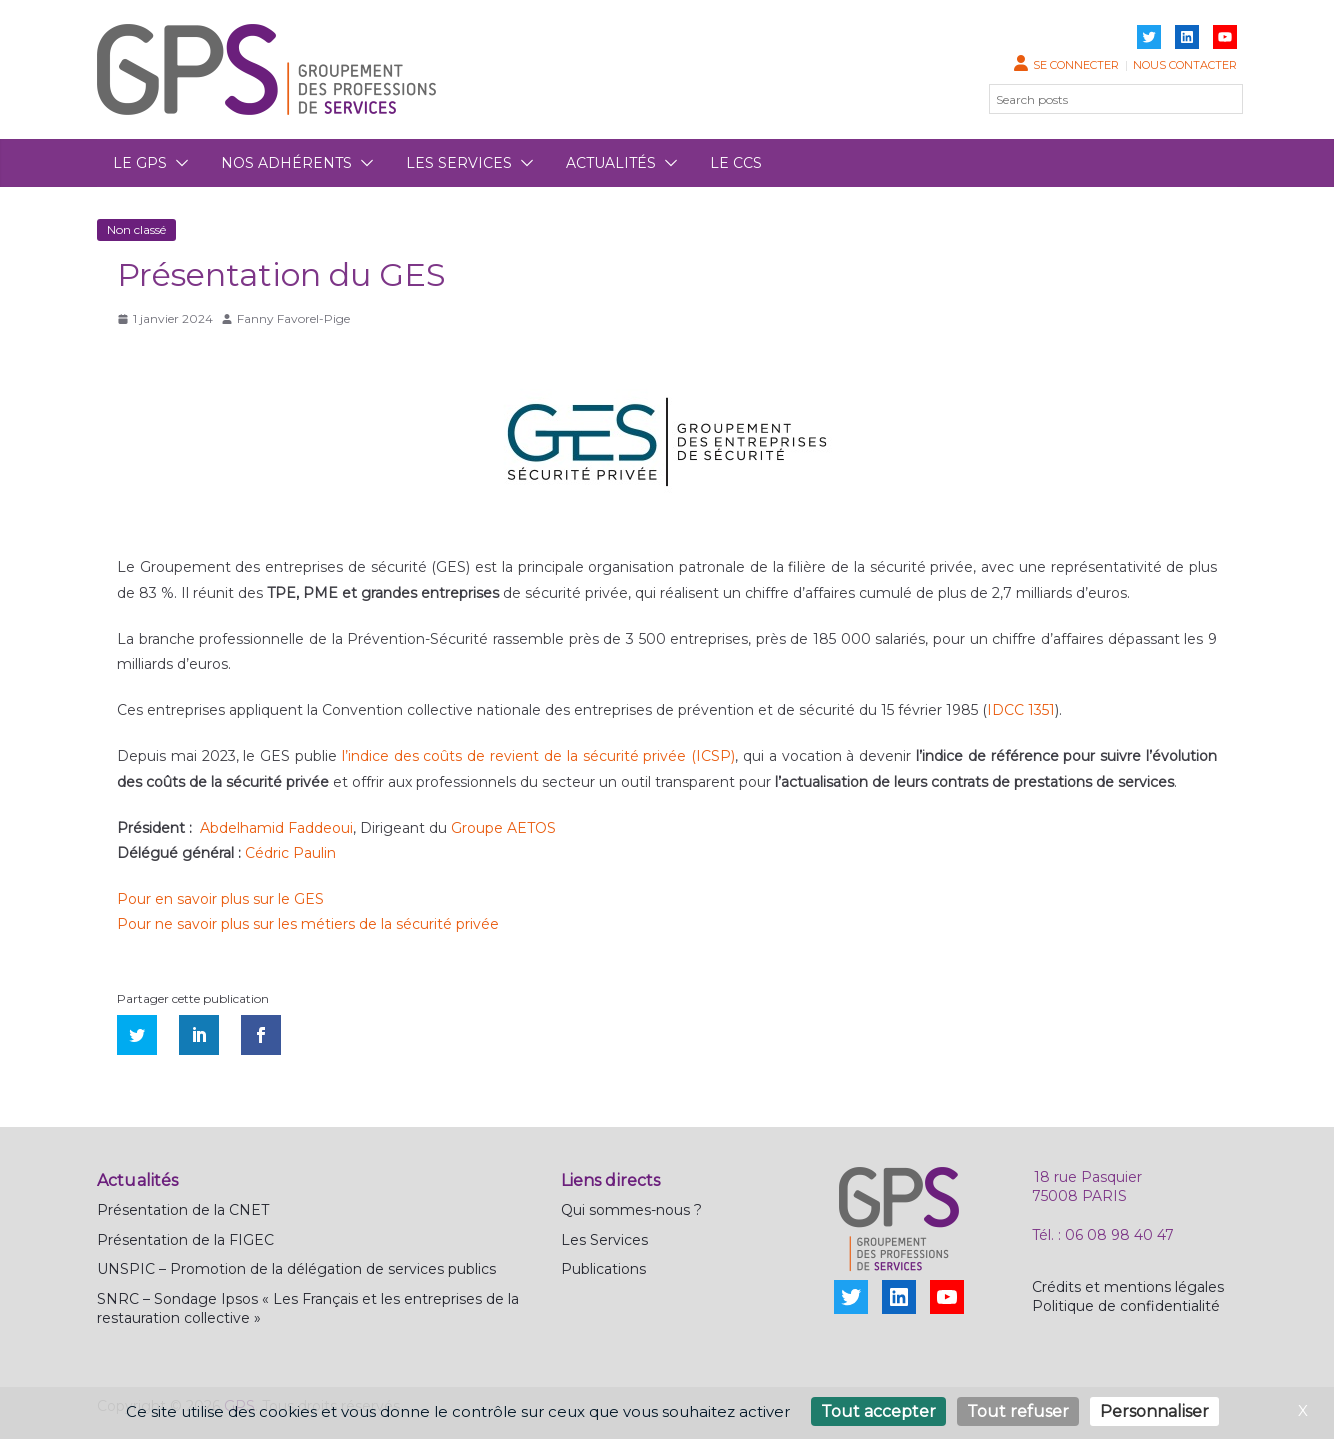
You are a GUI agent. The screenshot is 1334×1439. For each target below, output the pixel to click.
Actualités (611, 163)
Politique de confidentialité (1126, 1306)
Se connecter (1076, 65)
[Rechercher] (1216, 99)
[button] (178, 163)
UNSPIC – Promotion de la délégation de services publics (296, 1269)
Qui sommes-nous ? (631, 1210)
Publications (603, 1269)
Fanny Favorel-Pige (293, 318)
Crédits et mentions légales (1128, 1287)
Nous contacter (1185, 65)
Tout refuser (1018, 1411)
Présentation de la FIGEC (185, 1240)
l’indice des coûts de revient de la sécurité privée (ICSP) (538, 756)
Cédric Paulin (290, 853)
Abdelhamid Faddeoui (276, 828)
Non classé (136, 229)
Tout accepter (878, 1411)
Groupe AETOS (503, 828)
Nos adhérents (286, 163)
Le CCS (736, 163)
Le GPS (140, 163)
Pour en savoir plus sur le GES (220, 899)
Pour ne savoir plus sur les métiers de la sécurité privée (308, 924)
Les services (459, 163)
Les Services (604, 1240)
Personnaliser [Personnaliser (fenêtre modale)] (1154, 1411)
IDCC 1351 (1021, 710)
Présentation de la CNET (183, 1210)
